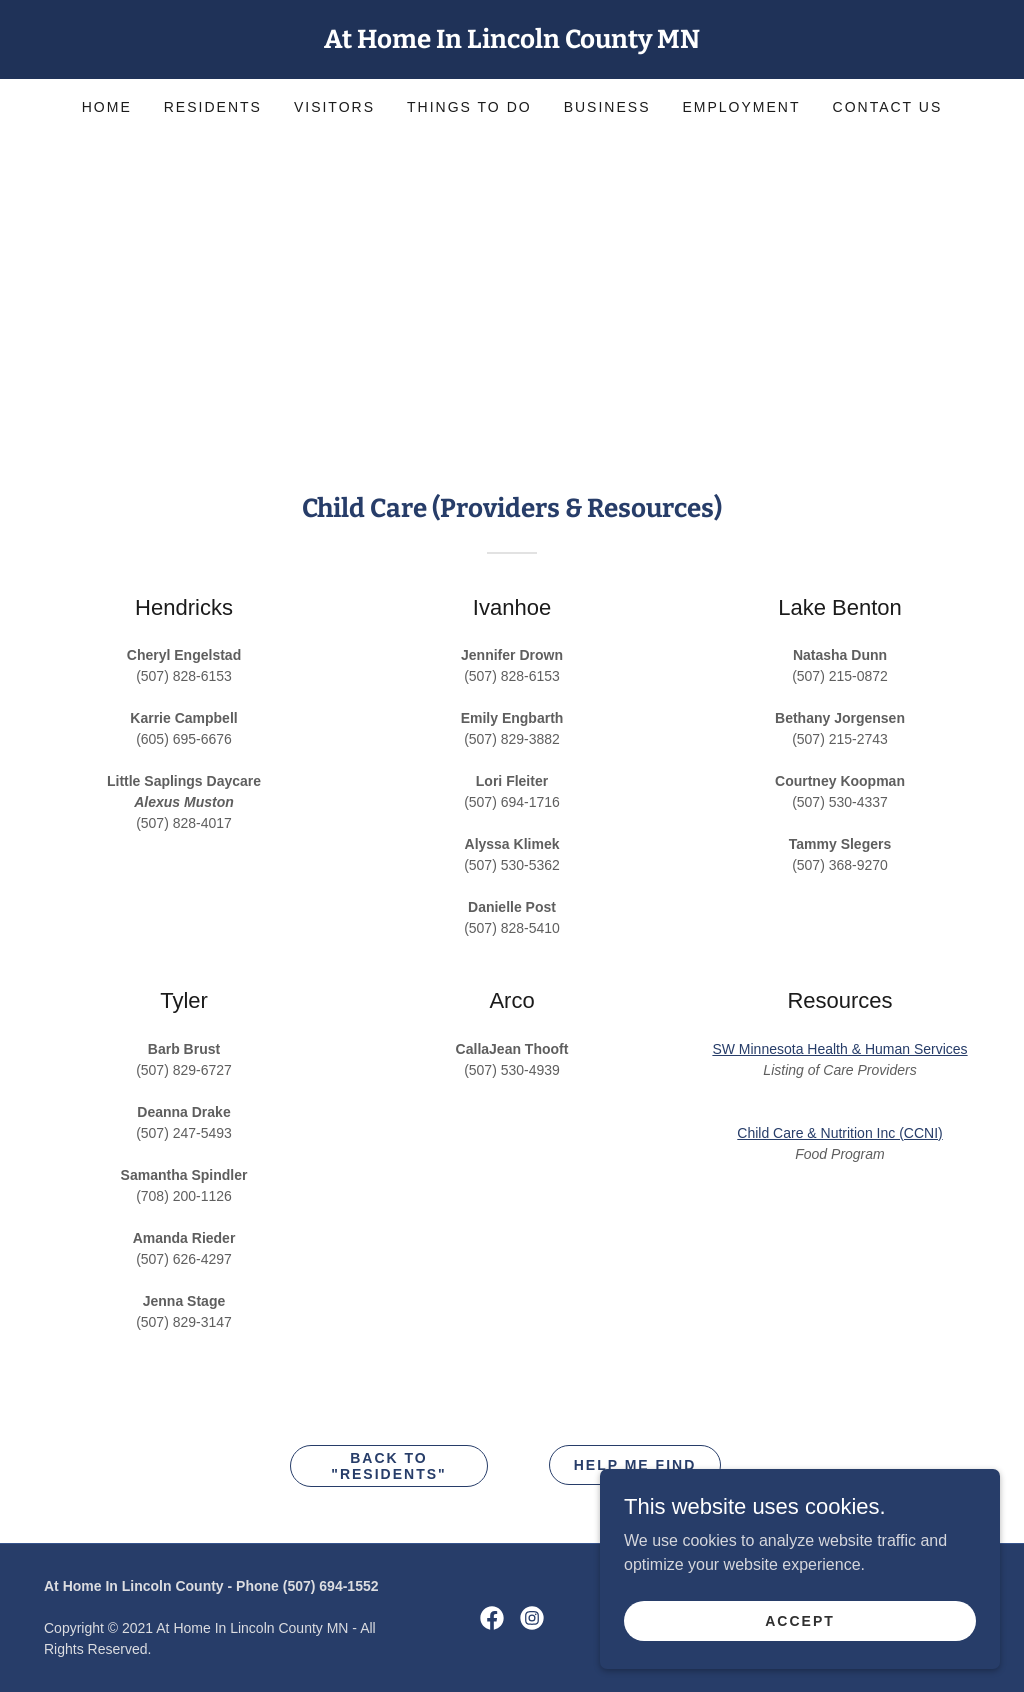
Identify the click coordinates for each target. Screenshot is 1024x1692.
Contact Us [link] (888, 107)
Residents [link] (213, 107)
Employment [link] (741, 107)
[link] (512, 42)
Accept (800, 1661)
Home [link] (107, 107)
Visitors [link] (334, 107)
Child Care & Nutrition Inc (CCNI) (839, 1133)
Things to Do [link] (469, 107)
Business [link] (607, 107)
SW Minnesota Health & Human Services (839, 1049)
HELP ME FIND (635, 1465)
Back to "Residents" (388, 1466)
